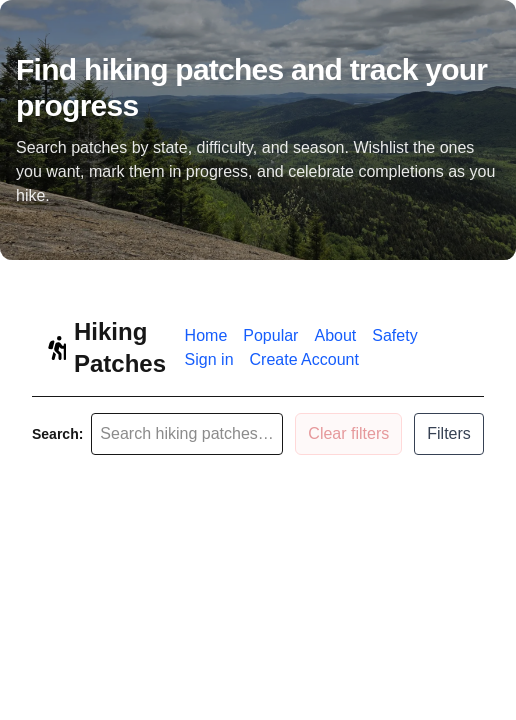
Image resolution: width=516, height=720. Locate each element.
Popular (270, 335)
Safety (394, 335)
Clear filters (348, 433)
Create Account (304, 359)
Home (206, 335)
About (335, 335)
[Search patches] (187, 434)
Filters (449, 433)
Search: (57, 434)
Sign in (209, 359)
